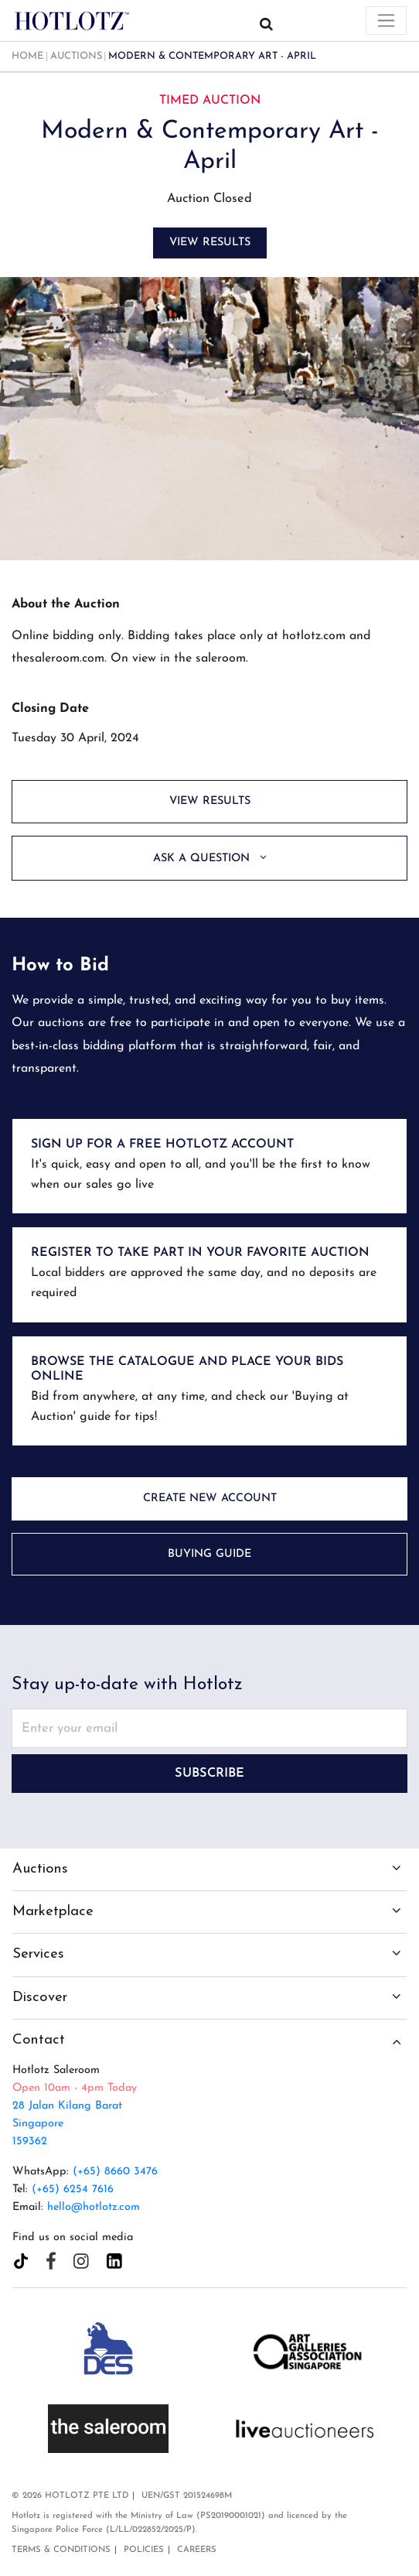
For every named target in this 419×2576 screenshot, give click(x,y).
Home (27, 56)
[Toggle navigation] (386, 20)
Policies (144, 2550)
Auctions (76, 56)
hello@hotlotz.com (93, 2207)
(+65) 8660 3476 (115, 2171)
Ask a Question (203, 858)
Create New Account (210, 1498)
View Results (209, 242)
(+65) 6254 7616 (73, 2189)
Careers (196, 2550)
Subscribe (209, 1773)
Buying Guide (209, 1554)
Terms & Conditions (61, 2550)
